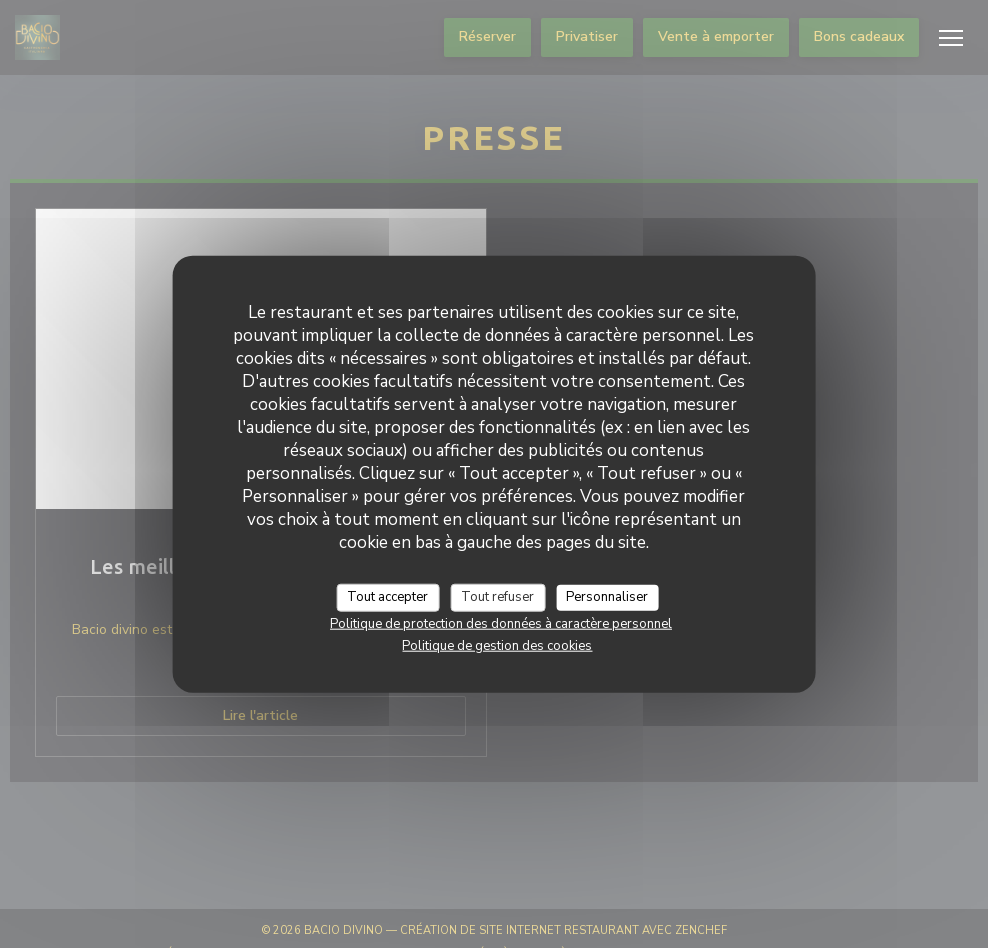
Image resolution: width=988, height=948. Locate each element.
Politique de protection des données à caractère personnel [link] (501, 623)
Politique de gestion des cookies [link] (497, 645)
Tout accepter (387, 597)
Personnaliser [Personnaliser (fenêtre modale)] (607, 597)
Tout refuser (497, 597)
